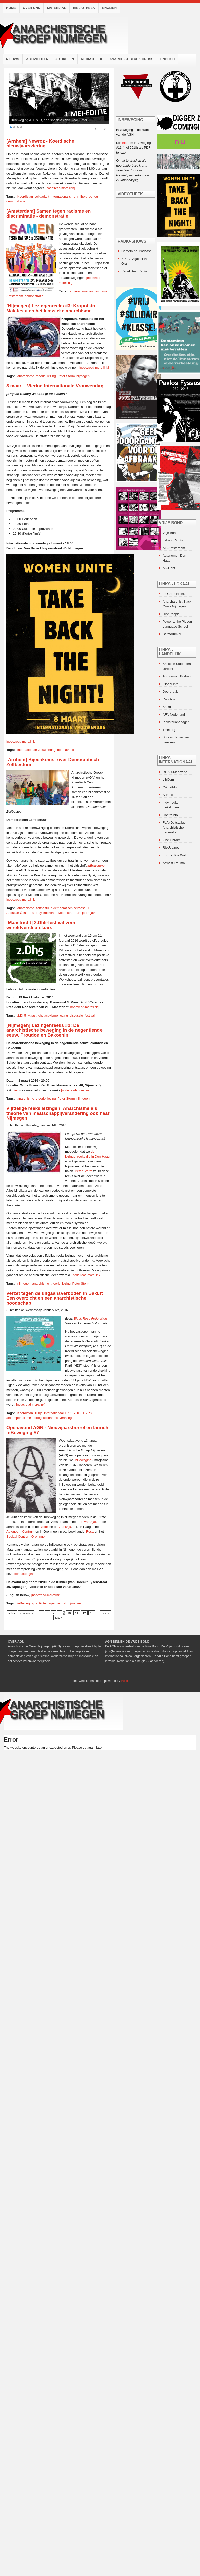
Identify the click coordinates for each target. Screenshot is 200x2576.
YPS (88, 1413)
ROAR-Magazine (175, 772)
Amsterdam (14, 296)
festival (90, 1015)
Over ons (31, 8)
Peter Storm (66, 376)
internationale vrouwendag (36, 750)
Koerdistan (25, 196)
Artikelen (64, 59)
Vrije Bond (170, 533)
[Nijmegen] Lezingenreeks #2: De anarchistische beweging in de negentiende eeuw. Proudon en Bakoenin (54, 1030)
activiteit (42, 1603)
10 (69, 1613)
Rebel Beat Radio (134, 271)
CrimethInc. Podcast (136, 251)
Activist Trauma (174, 863)
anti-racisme (79, 291)
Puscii (125, 1681)
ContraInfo (170, 815)
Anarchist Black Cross (131, 59)
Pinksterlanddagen (176, 722)
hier (15, 1090)
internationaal (54, 1413)
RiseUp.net (171, 847)
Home (11, 8)
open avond (65, 750)
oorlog (93, 196)
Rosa (90, 1531)
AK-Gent (169, 568)
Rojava (91, 913)
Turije (38, 1413)
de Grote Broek (174, 594)
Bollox (44, 1527)
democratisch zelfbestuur (71, 908)
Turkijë (80, 913)
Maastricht (35, 1015)
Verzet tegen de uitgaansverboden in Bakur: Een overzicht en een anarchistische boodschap (54, 1298)
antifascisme (98, 291)
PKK (68, 1413)
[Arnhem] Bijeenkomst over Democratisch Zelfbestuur (52, 762)
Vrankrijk (64, 1527)
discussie (76, 1015)
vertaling (65, 1418)
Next (105, 129)
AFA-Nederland (174, 714)
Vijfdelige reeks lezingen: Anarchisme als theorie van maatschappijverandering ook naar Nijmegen (58, 1113)
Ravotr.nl (169, 699)
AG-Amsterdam (174, 548)
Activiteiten (37, 59)
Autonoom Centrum (20, 1531)
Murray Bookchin (44, 913)
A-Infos (168, 795)
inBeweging (83, 1460)
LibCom (168, 779)
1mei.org (169, 730)
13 (91, 1613)
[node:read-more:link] (60, 188)
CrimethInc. (171, 787)
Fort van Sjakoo (89, 1522)
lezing (51, 376)
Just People (171, 614)
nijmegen (83, 376)
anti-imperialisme (18, 1418)
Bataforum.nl (172, 634)
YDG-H (78, 1413)
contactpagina (24, 1574)
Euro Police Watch (176, 855)
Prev (96, 129)
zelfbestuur (44, 908)
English (109, 8)
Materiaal (56, 8)
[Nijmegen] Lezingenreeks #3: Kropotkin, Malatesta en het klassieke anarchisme (51, 308)
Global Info (170, 684)
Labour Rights (173, 540)
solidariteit (41, 196)
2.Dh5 (21, 1015)
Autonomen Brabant (177, 676)
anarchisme (25, 376)
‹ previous (26, 1613)
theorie (41, 376)
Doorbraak (170, 691)
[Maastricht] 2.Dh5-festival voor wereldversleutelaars (40, 925)
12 (84, 1613)
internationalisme (63, 196)
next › (105, 1613)
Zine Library (171, 840)
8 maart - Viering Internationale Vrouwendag (55, 385)
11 (76, 1613)
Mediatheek (91, 59)
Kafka (167, 707)
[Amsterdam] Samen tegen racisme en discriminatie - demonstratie (48, 213)
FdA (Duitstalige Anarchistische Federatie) (174, 827)
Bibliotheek (84, 8)
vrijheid (82, 196)
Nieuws (12, 59)
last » (58, 1617)
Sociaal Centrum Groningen (26, 1536)
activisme (51, 1015)
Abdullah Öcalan (18, 913)
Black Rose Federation (90, 1318)
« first (12, 1613)
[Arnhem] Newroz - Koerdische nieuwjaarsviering (40, 143)
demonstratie (15, 201)
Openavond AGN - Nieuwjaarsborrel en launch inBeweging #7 (57, 1430)
